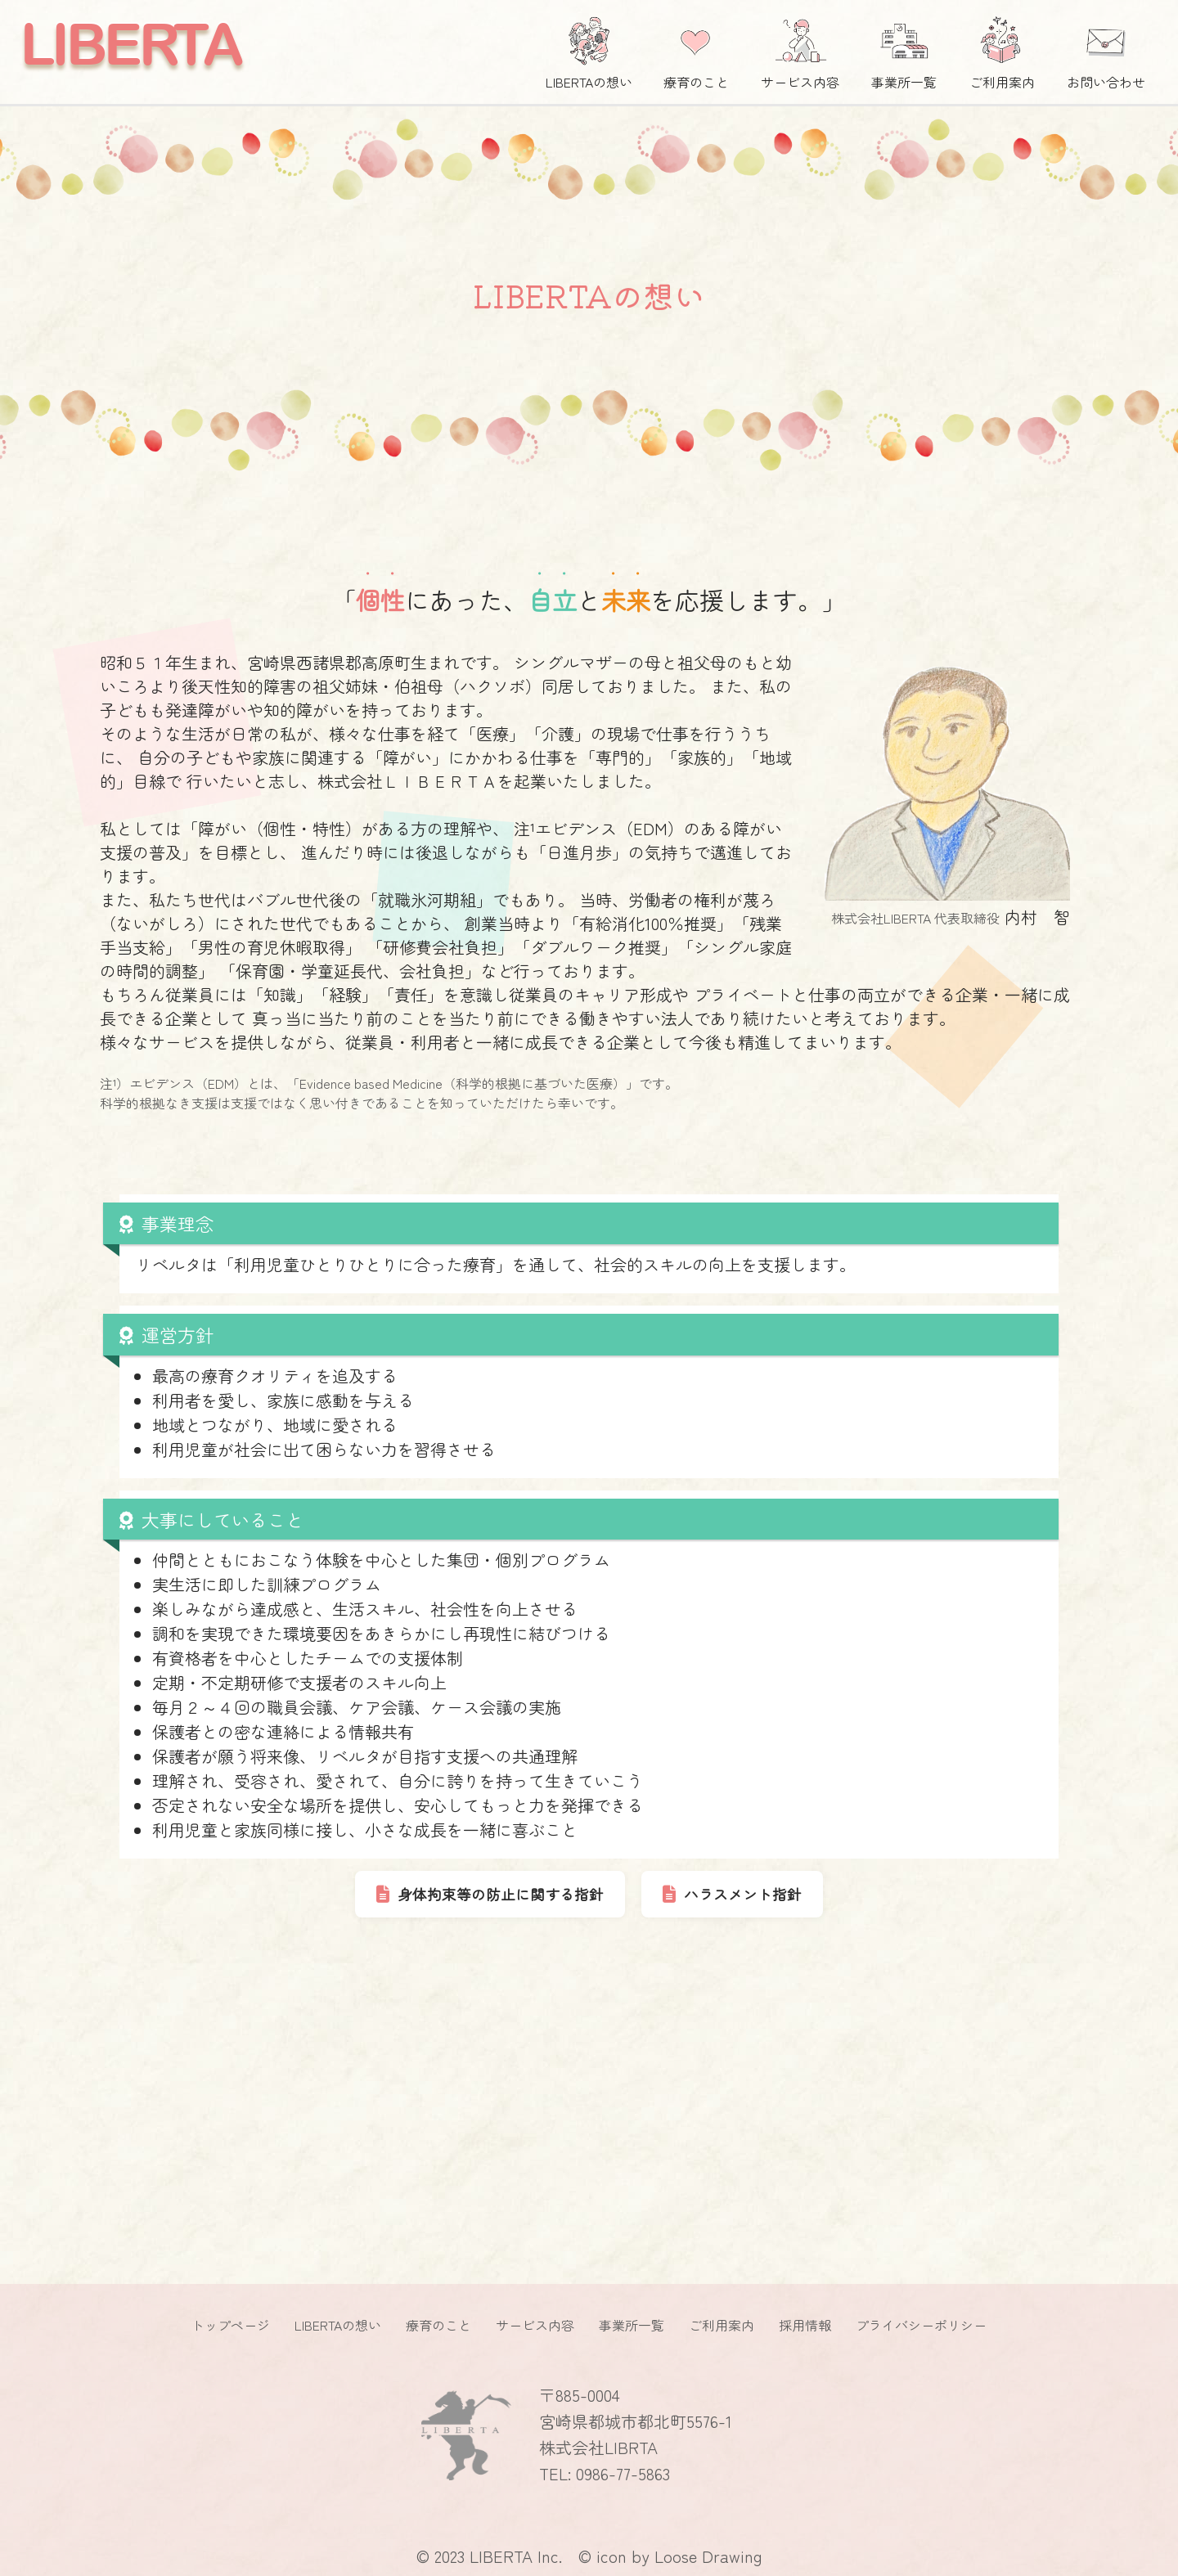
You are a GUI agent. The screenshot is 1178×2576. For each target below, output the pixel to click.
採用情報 (805, 2325)
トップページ (230, 2325)
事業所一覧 (904, 49)
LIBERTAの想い (589, 49)
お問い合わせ (1106, 49)
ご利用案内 (1002, 49)
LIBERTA (130, 43)
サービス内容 (800, 49)
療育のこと (696, 49)
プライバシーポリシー (921, 2325)
